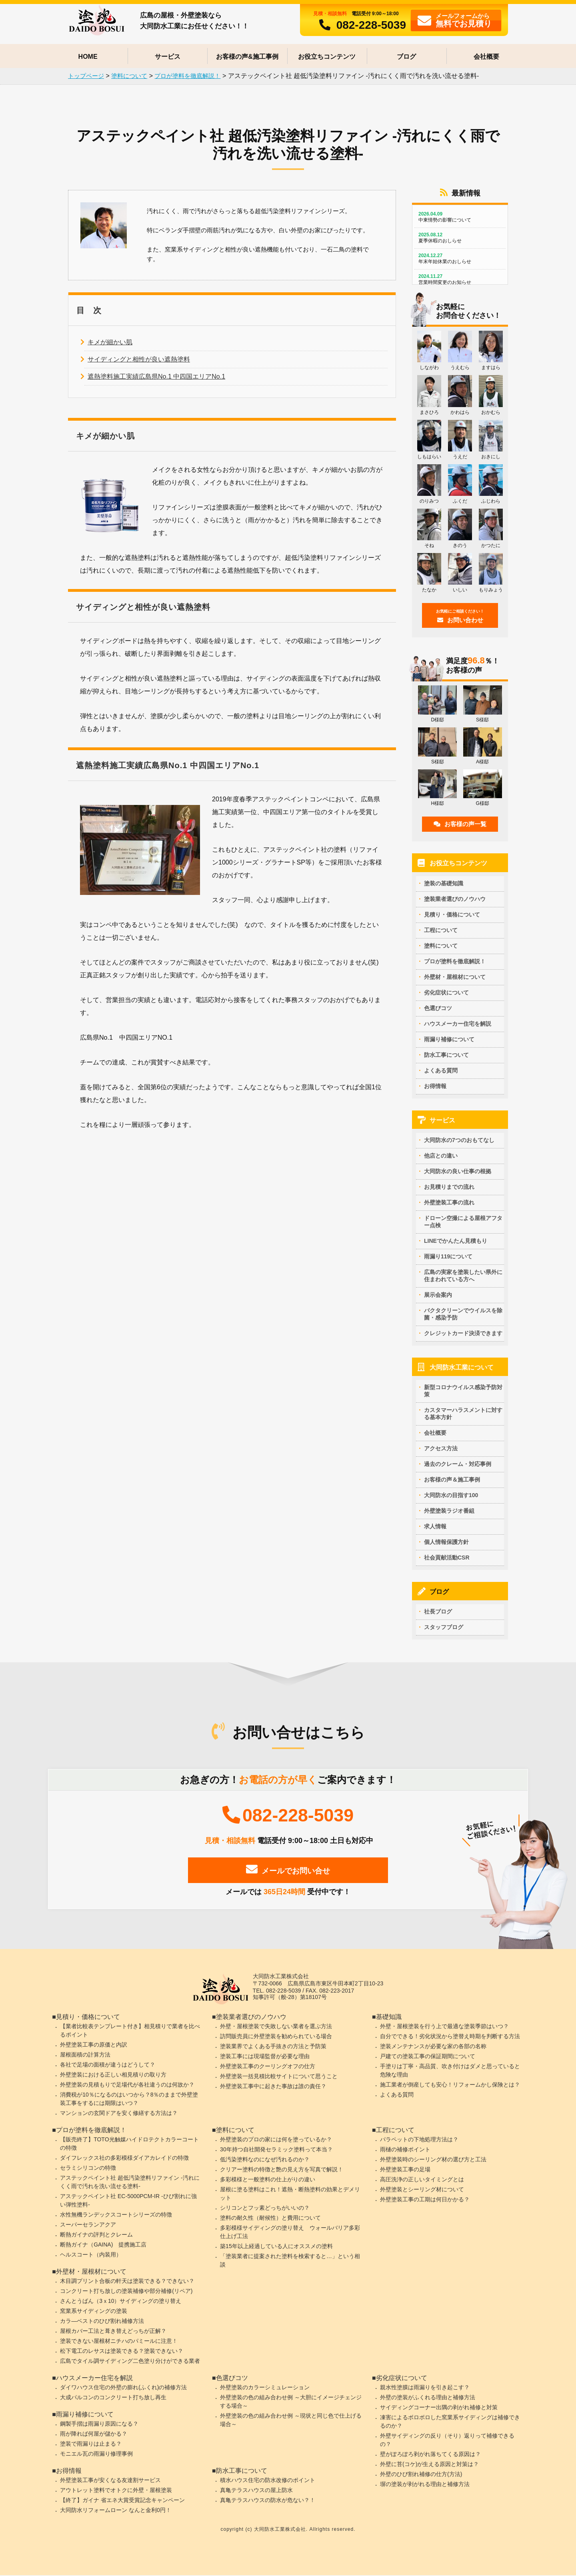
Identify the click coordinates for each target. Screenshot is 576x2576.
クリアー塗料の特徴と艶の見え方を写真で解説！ (281, 2170)
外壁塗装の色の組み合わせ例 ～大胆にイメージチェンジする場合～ (291, 2402)
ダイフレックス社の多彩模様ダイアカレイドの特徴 (124, 2158)
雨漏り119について (448, 1256)
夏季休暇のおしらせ (460, 238)
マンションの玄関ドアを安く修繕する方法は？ (119, 2114)
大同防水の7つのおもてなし (459, 1140)
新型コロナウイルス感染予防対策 (463, 1391)
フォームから (455, 20)
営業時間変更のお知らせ (460, 279)
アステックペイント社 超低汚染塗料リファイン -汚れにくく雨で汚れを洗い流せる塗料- (129, 2182)
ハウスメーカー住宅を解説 (457, 1023)
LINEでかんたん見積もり (455, 1241)
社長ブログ (438, 1611)
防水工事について (446, 1054)
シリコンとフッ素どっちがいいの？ (265, 2208)
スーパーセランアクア (88, 2225)
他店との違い (441, 1155)
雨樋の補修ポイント (405, 2150)
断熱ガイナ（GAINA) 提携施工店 (103, 2245)
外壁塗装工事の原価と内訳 (93, 2045)
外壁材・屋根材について (455, 976)
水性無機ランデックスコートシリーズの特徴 (116, 2215)
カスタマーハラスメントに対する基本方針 (463, 1413)
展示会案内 (438, 1295)
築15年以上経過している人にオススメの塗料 (276, 2247)
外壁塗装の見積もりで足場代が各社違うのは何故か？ (127, 2085)
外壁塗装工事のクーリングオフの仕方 (267, 2067)
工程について (441, 930)
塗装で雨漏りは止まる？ (91, 2444)
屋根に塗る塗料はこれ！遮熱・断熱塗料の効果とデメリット (290, 2194)
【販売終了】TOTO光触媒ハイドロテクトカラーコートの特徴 (129, 2144)
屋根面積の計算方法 (85, 2055)
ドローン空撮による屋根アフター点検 (463, 1221)
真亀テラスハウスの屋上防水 (256, 2491)
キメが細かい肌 (110, 344)
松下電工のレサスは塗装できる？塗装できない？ (121, 2351)
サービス (167, 56)
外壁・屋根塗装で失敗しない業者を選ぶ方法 (276, 2027)
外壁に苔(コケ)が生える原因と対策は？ (429, 2465)
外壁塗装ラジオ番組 (449, 1511)
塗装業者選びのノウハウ (455, 898)
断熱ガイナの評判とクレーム (96, 2235)
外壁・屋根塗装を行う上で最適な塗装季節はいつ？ (444, 2027)
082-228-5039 (359, 25)
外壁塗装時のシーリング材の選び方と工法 (433, 2160)
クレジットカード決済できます (463, 1333)
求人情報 (435, 1526)
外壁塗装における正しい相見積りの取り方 (113, 2075)
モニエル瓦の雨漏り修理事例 (96, 2454)
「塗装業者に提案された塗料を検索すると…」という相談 (290, 2261)
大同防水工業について (462, 1367)
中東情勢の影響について (460, 217)
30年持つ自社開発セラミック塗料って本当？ (276, 2150)
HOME (88, 56)
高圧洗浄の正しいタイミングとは (422, 2180)
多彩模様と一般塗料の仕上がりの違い (267, 2180)
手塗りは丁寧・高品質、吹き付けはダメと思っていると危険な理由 (450, 2071)
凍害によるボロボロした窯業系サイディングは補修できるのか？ (450, 2422)
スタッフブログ (443, 1627)
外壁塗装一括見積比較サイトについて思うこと (279, 2077)
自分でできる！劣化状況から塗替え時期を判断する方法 (450, 2037)
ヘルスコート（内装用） (91, 2255)
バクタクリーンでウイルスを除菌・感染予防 (463, 1314)
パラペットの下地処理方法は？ (419, 2140)
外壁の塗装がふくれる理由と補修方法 (427, 2398)
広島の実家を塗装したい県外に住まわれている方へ (463, 1275)
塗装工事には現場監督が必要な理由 (265, 2057)
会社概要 (486, 56)
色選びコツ (438, 1007)
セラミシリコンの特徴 (88, 2168)
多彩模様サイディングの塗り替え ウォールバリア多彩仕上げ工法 (290, 2232)
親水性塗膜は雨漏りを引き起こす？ (425, 2388)
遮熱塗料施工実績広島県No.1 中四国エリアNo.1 (156, 378)
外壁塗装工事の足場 (405, 2170)
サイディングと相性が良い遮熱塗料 (139, 361)
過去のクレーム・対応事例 (457, 1464)
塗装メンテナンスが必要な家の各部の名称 (433, 2047)
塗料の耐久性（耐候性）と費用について (270, 2218)
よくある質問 (441, 1070)
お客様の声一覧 (460, 824)
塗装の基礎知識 (443, 883)
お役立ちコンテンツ (327, 56)
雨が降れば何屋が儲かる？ (93, 2434)
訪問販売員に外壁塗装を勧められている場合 (276, 2037)
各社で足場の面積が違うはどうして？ (107, 2065)
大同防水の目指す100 (451, 1495)
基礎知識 (389, 2017)
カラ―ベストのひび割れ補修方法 (102, 2321)
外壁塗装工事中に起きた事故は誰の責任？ (273, 2087)
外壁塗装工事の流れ (449, 1202)
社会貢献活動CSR (447, 1557)
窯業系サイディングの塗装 (93, 2311)
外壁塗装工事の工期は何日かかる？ (425, 2200)
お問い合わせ (460, 616)
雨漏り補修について (449, 1039)
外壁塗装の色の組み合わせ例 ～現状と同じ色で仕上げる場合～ (291, 2420)
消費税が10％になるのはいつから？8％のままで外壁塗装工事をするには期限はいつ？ (129, 2099)
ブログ (406, 56)
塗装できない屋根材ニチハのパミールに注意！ (119, 2341)
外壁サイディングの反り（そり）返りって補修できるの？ (447, 2440)
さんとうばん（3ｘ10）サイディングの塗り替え (120, 2301)
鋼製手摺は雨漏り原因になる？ (99, 2424)
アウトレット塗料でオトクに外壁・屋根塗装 (116, 2491)
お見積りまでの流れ (449, 1187)
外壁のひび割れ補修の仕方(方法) (421, 2475)
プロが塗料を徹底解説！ (455, 961)
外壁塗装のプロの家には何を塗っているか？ (276, 2140)
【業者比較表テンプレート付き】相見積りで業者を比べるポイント (130, 2031)
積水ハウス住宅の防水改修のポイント (267, 2481)
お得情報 (435, 1085)
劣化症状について (446, 992)
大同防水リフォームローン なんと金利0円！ (115, 2511)
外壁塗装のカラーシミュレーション (265, 2388)
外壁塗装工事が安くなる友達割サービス (110, 2481)
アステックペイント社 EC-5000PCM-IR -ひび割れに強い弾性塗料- (128, 2201)
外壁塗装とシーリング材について (422, 2190)
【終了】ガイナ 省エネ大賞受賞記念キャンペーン (122, 2501)
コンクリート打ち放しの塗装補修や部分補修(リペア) (126, 2291)
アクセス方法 (441, 1448)
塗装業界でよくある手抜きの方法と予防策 (273, 2047)
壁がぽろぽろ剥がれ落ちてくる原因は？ (430, 2455)
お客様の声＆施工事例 (452, 1479)
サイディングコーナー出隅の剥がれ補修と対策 (439, 2408)
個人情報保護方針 (446, 1542)
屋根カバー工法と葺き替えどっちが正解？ (113, 2331)
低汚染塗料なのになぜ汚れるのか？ (265, 2160)
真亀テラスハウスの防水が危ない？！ (267, 2501)
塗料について (441, 945)
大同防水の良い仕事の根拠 (457, 1171)
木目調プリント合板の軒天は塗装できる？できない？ (127, 2281)
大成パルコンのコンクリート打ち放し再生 (113, 2398)
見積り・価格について (452, 914)
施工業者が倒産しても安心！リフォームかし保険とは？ (450, 2085)
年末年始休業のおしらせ (460, 258)
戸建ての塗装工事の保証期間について (427, 2057)
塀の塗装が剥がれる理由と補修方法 (425, 2485)
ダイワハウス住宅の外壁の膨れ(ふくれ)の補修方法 (123, 2388)
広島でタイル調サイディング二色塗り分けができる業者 (130, 2361)
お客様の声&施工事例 (247, 56)
